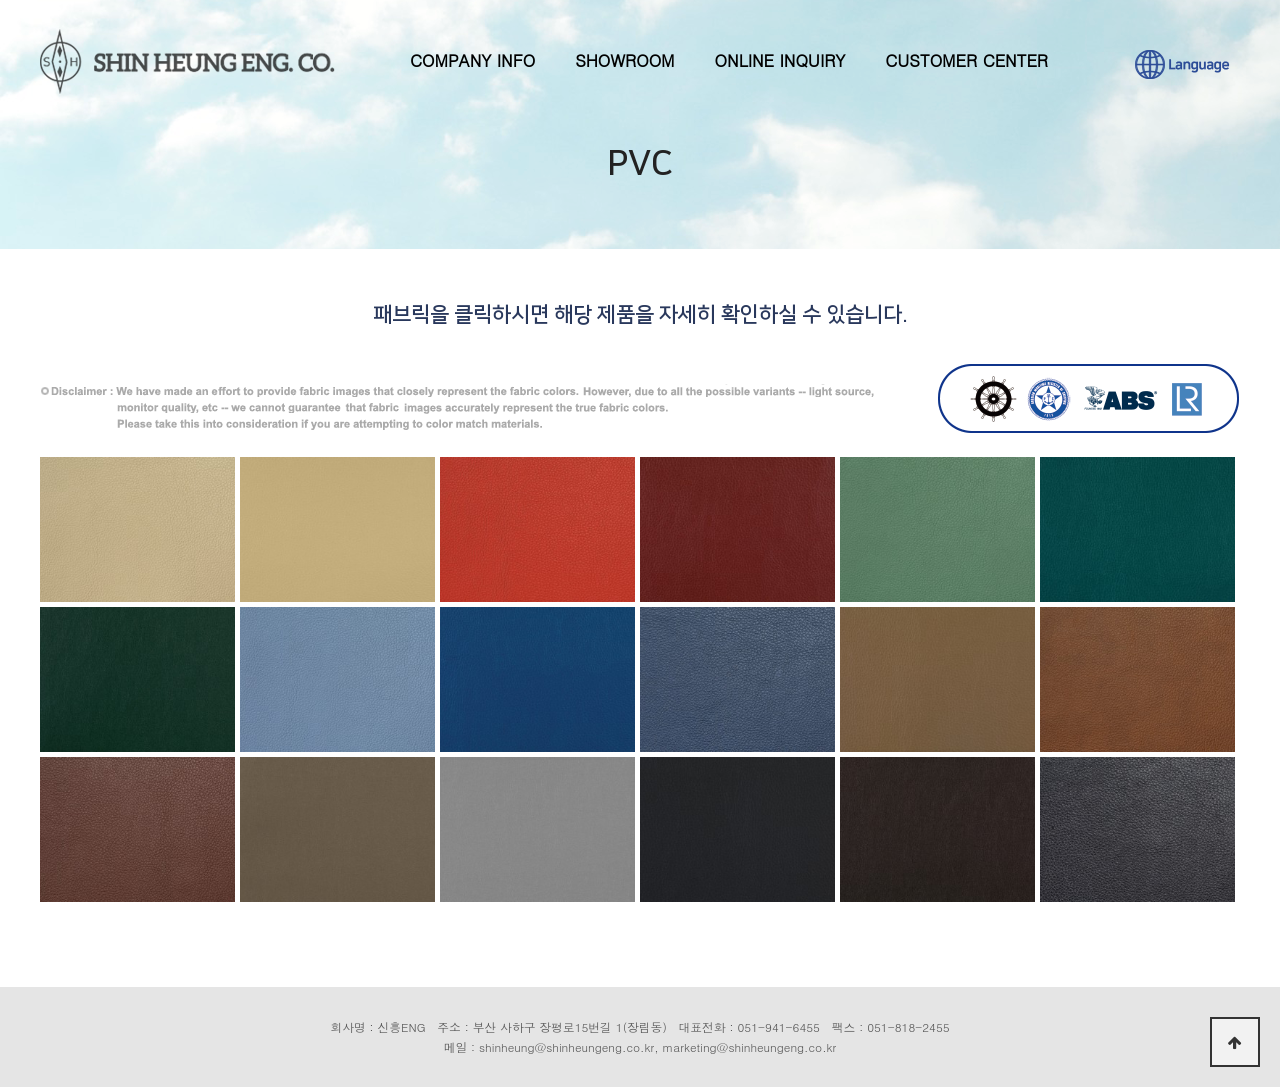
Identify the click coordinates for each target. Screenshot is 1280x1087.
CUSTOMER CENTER (966, 60)
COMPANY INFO (472, 60)
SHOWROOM (624, 60)
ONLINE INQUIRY (780, 60)
